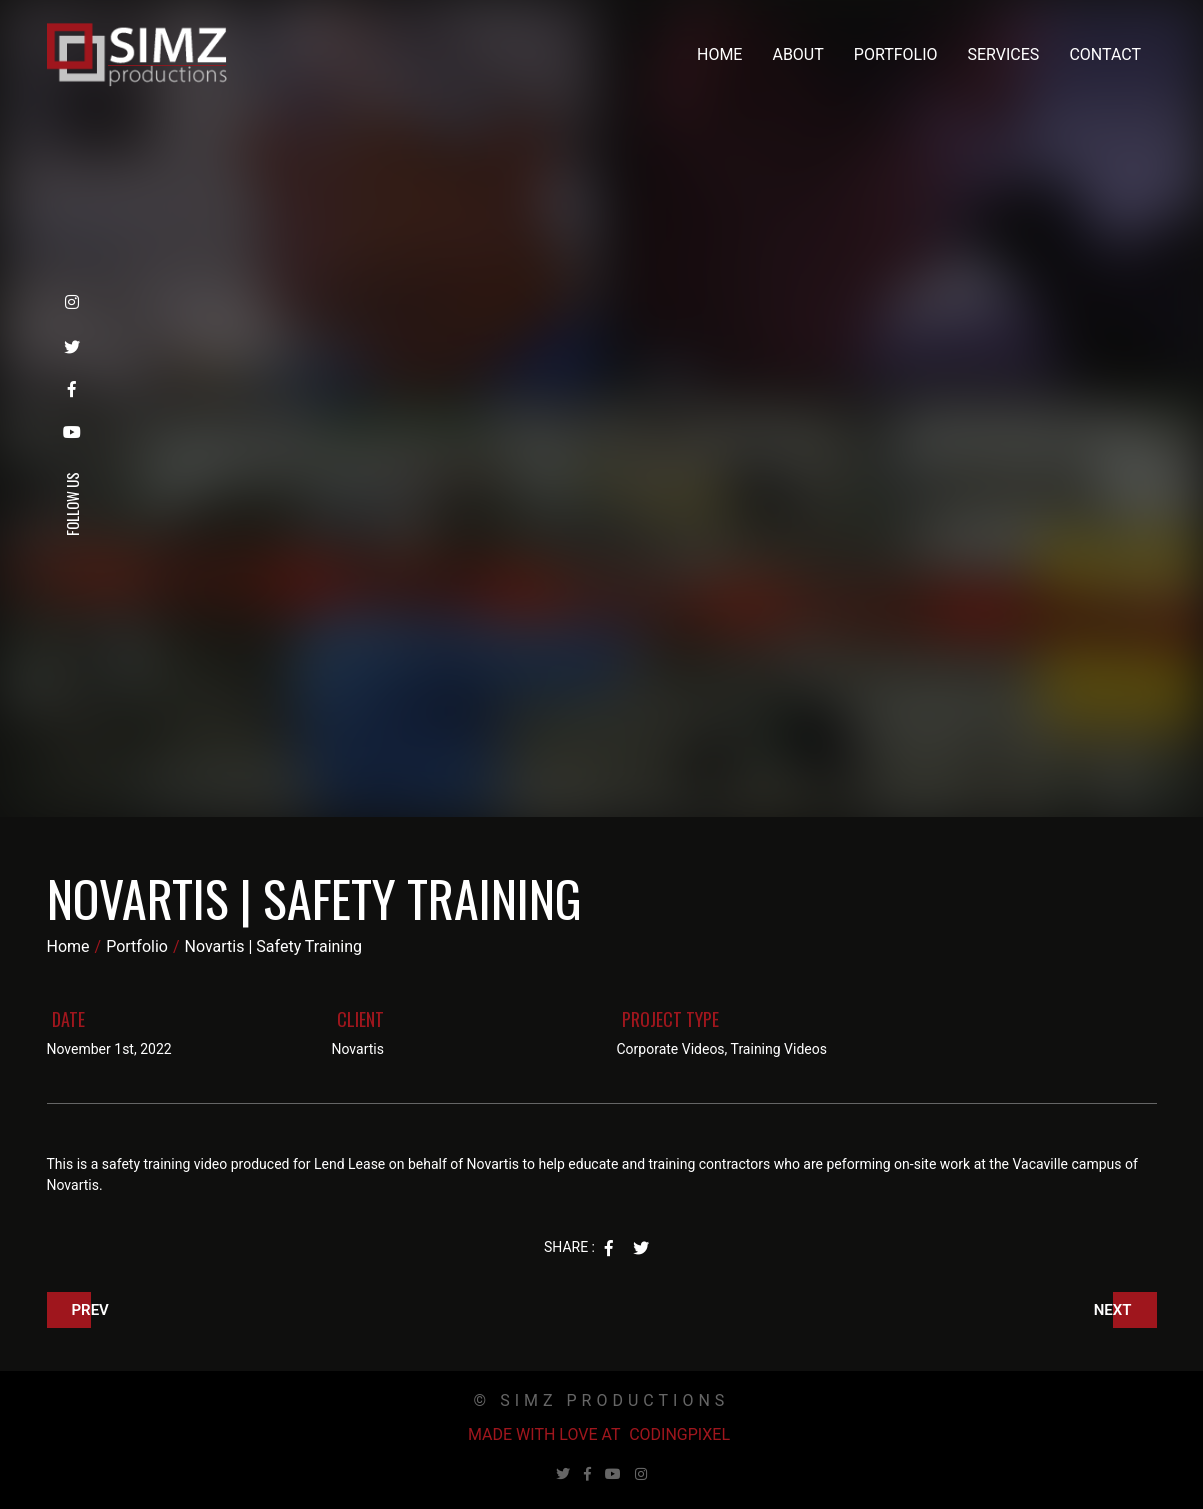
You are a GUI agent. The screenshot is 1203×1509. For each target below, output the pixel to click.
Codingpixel (679, 1434)
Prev (90, 1310)
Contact (1105, 54)
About (797, 54)
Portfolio (896, 54)
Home (719, 54)
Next (1113, 1310)
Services (1004, 54)
